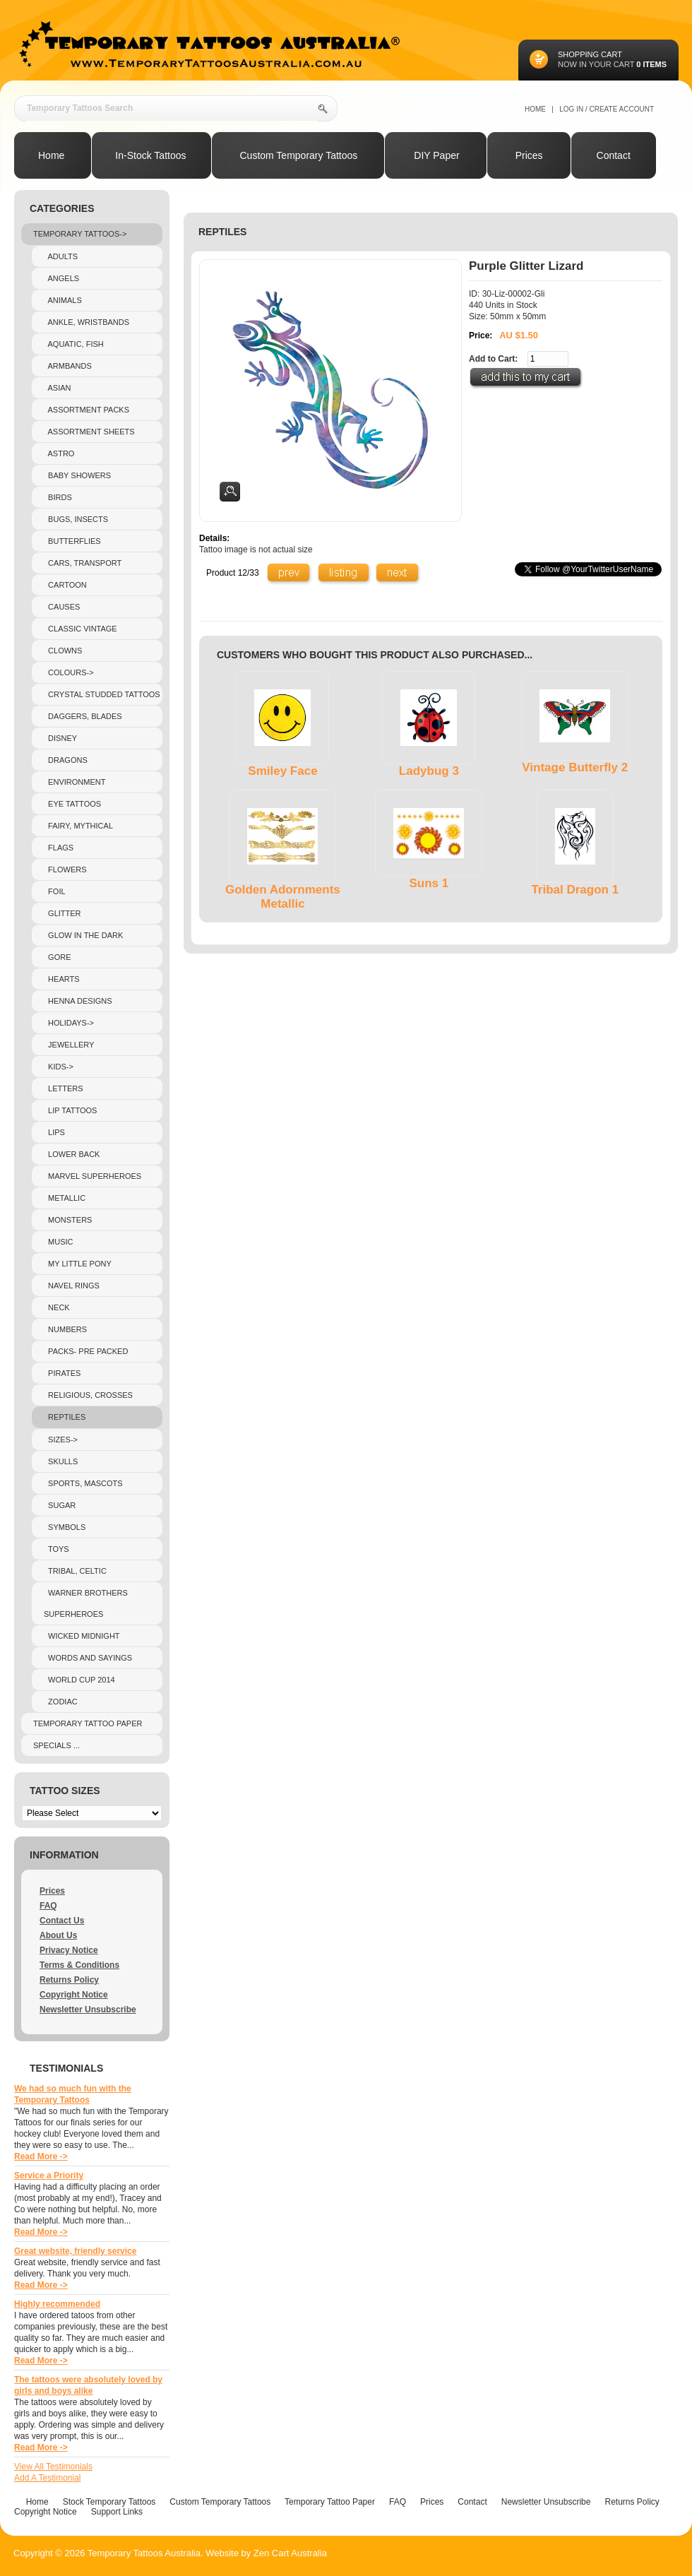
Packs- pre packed (86, 1351)
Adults (61, 256)
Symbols (64, 1527)
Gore (57, 957)
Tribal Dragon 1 (575, 889)
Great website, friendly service (75, 2251)
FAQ (48, 1906)
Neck (57, 1307)
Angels (61, 278)
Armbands (68, 366)
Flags (58, 847)
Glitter (62, 913)
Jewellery (69, 1044)
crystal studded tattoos (102, 694)
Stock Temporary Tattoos (109, 2502)
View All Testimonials (53, 2466)
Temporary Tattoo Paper (87, 1723)
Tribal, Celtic (75, 1571)
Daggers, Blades (83, 716)
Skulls (61, 1461)
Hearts (62, 979)
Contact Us (62, 1920)
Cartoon (65, 585)
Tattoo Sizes (65, 1790)
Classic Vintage (80, 628)
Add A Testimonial (47, 2478)
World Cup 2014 (79, 1679)
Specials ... (56, 1745)
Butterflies (72, 541)
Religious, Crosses (88, 1395)
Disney (60, 738)
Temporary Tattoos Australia (144, 2553)
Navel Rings (72, 1285)
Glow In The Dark (83, 935)
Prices (52, 1891)
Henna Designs (78, 1001)
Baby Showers (77, 475)
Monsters (68, 1220)
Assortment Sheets (89, 431)
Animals (63, 300)
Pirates (62, 1373)
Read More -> (41, 2156)
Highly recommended (57, 2304)
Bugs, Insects (76, 519)
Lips (54, 1132)
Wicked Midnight (82, 1636)
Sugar (60, 1505)
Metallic (64, 1198)
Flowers (65, 869)
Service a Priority (48, 2175)
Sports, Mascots (83, 1483)
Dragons (66, 760)
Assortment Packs (86, 409)
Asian (57, 388)
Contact (472, 2502)
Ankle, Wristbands (86, 322)
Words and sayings (88, 1658)
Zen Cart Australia (290, 2553)
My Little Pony (78, 1263)
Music (58, 1241)
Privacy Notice (69, 1950)
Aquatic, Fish (74, 344)
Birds (58, 497)
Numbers (65, 1329)
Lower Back (72, 1154)
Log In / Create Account (606, 109)
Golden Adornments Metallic (282, 896)
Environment (74, 782)
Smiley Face (282, 771)
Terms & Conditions (79, 1965)
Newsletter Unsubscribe (88, 2009)
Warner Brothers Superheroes (86, 1603)
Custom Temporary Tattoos (219, 2502)
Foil (55, 891)
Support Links (117, 2512)
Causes (62, 607)
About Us (58, 1935)
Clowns (63, 650)
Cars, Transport (82, 563)
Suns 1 (428, 883)
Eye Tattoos (72, 804)
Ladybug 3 (429, 771)
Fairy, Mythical (78, 825)
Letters (63, 1088)
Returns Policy (69, 1980)
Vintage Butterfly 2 (575, 767)
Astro (59, 453)
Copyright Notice (74, 1995)
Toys (56, 1549)
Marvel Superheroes (92, 1176)
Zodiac (61, 1701)
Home (535, 109)
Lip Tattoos (70, 1110)
